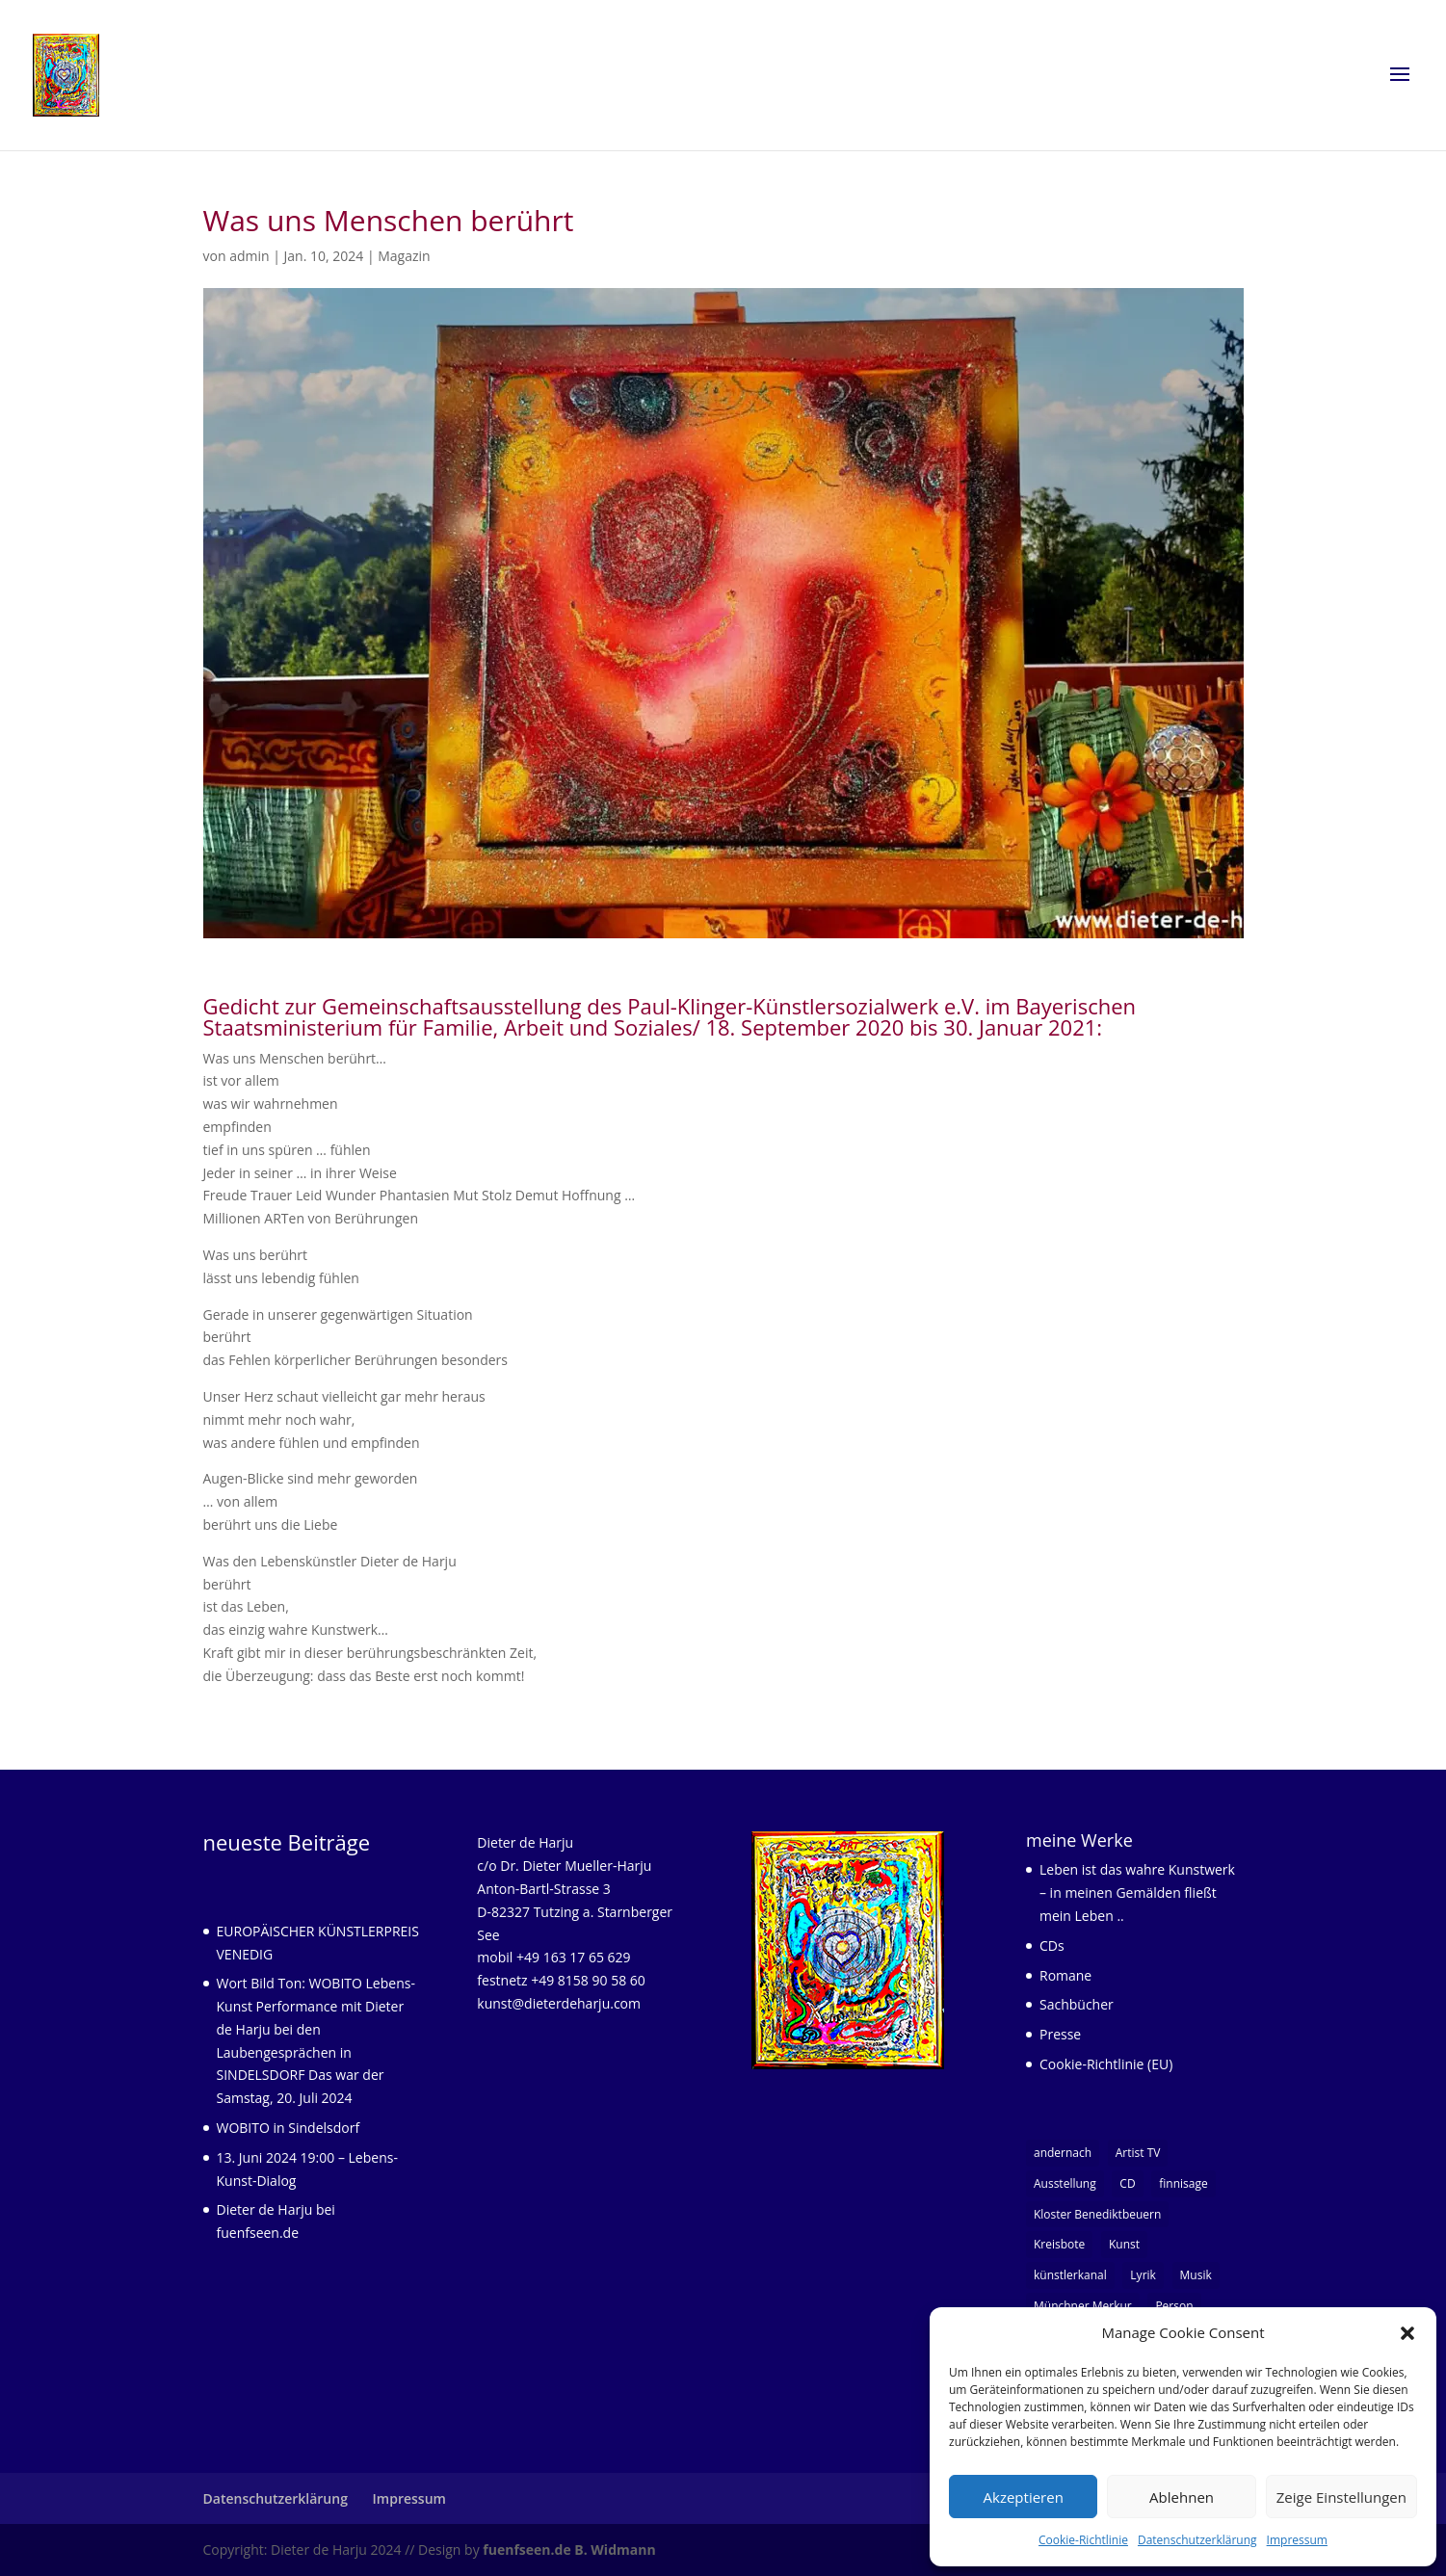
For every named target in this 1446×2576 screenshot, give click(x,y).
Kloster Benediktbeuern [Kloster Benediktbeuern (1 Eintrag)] (1097, 2214)
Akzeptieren (1024, 2497)
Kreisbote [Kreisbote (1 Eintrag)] (1059, 2244)
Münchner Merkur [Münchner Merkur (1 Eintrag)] (1083, 2306)
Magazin (404, 256)
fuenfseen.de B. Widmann (569, 2549)
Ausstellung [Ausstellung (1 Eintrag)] (1065, 2183)
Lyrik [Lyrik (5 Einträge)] (1143, 2275)
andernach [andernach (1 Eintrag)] (1062, 2152)
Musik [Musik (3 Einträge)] (1196, 2275)
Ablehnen (1181, 2497)
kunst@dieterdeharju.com (559, 2003)
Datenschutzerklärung (1197, 2540)
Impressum (1297, 2540)
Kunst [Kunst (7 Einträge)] (1124, 2244)
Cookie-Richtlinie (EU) (1105, 2064)
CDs (1052, 1945)
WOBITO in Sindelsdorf (288, 2127)
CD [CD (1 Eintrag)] (1127, 2183)
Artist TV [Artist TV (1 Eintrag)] (1138, 2152)
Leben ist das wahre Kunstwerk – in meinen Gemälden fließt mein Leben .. (1137, 1892)
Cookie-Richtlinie (1083, 2540)
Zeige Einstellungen (1341, 2497)
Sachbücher (1076, 2004)
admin (249, 256)
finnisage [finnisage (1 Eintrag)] (1183, 2183)
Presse (1060, 2034)
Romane (1065, 1975)
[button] (1407, 2333)
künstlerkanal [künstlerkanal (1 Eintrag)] (1070, 2275)
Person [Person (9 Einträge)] (1174, 2306)
